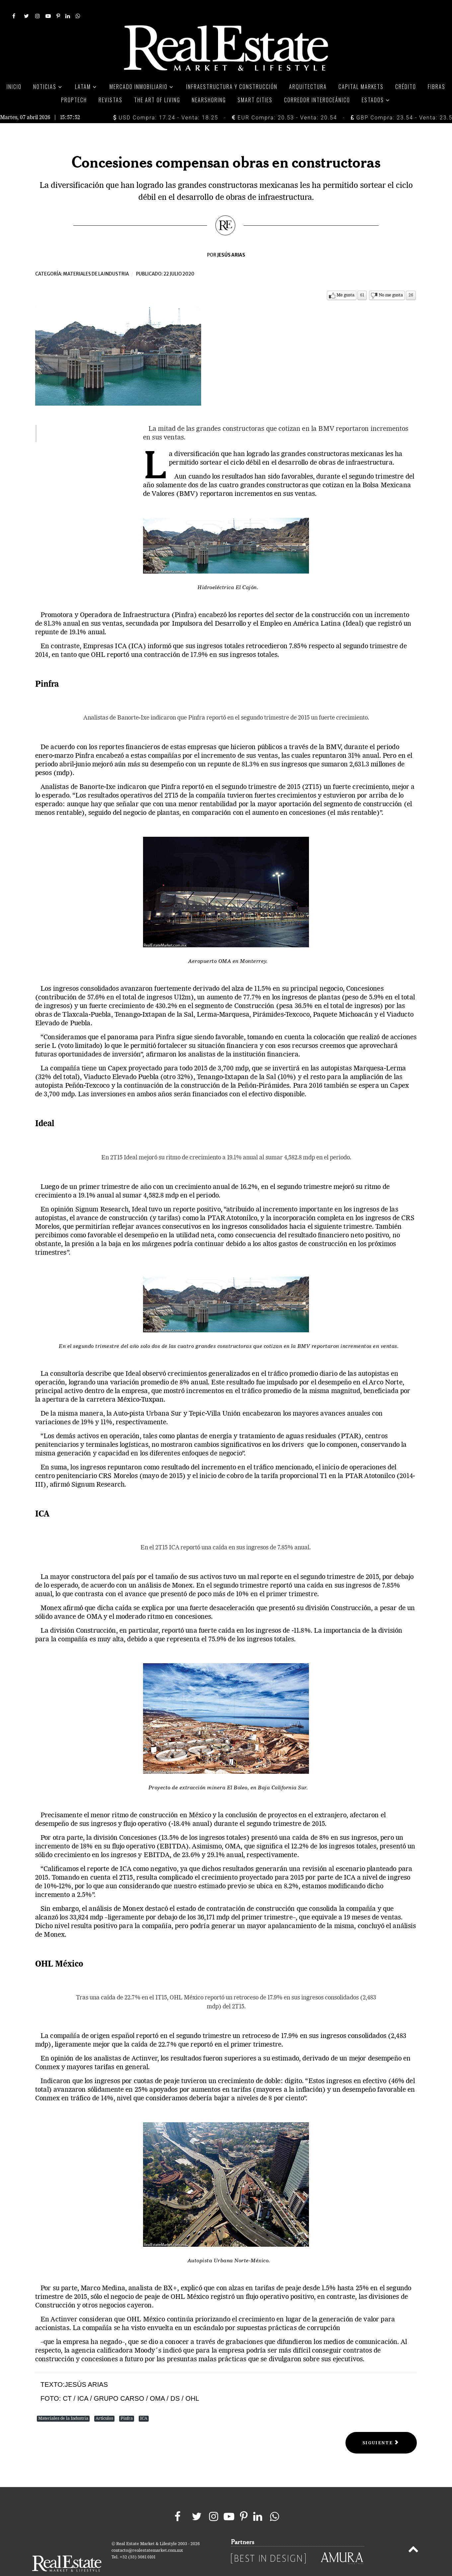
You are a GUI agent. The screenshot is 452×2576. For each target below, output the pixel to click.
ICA (143, 2403)
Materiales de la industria (96, 259)
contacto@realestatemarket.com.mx (147, 2536)
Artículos (104, 2403)
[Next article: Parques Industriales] (381, 2428)
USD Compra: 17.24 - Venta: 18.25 (165, 103)
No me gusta (391, 280)
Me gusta (345, 280)
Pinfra (126, 2403)
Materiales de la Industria (63, 2403)
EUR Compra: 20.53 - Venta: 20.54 (284, 103)
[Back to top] (413, 2535)
